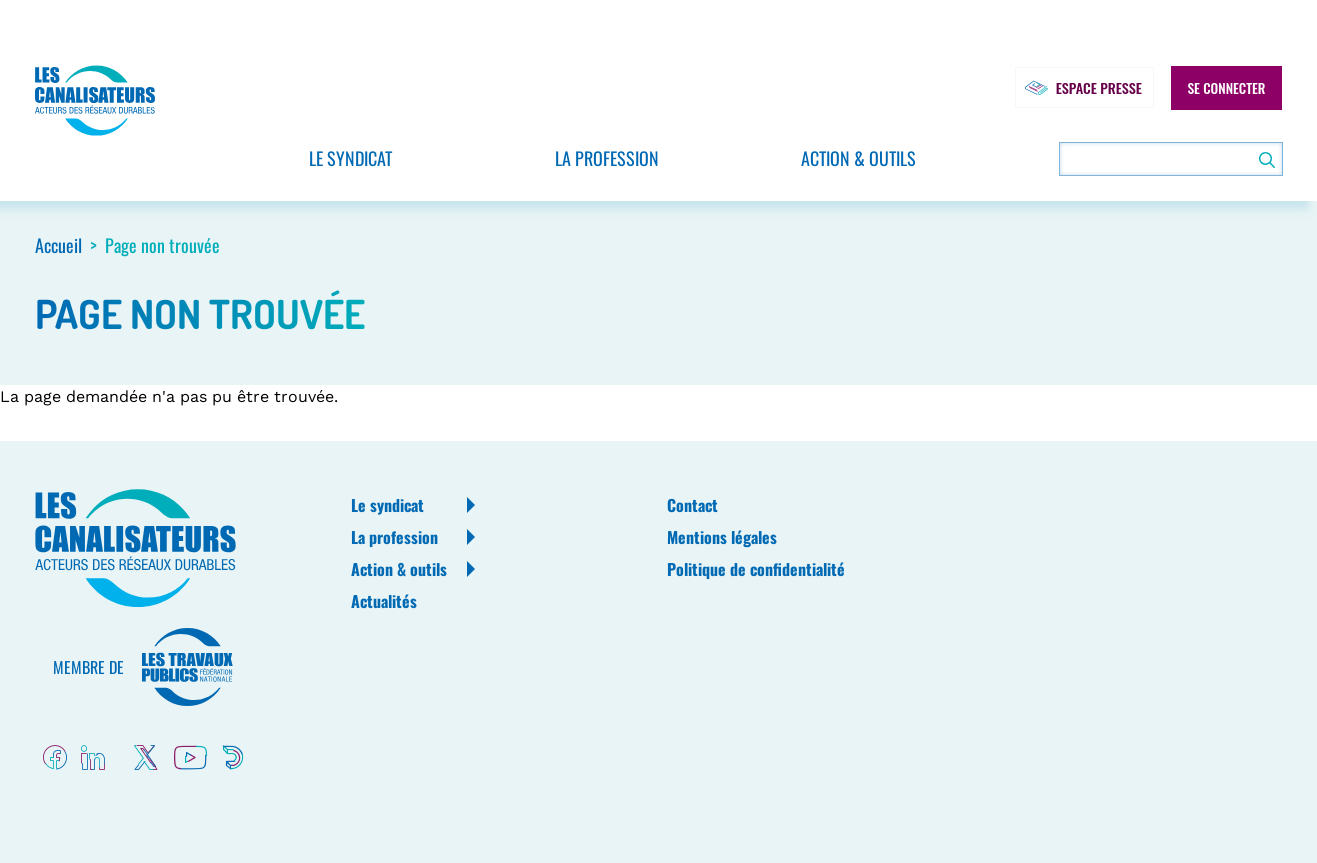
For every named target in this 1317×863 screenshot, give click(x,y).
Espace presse (1082, 88)
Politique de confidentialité (756, 569)
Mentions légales (722, 537)
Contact (692, 505)
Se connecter (1226, 88)
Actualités (384, 601)
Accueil (58, 245)
